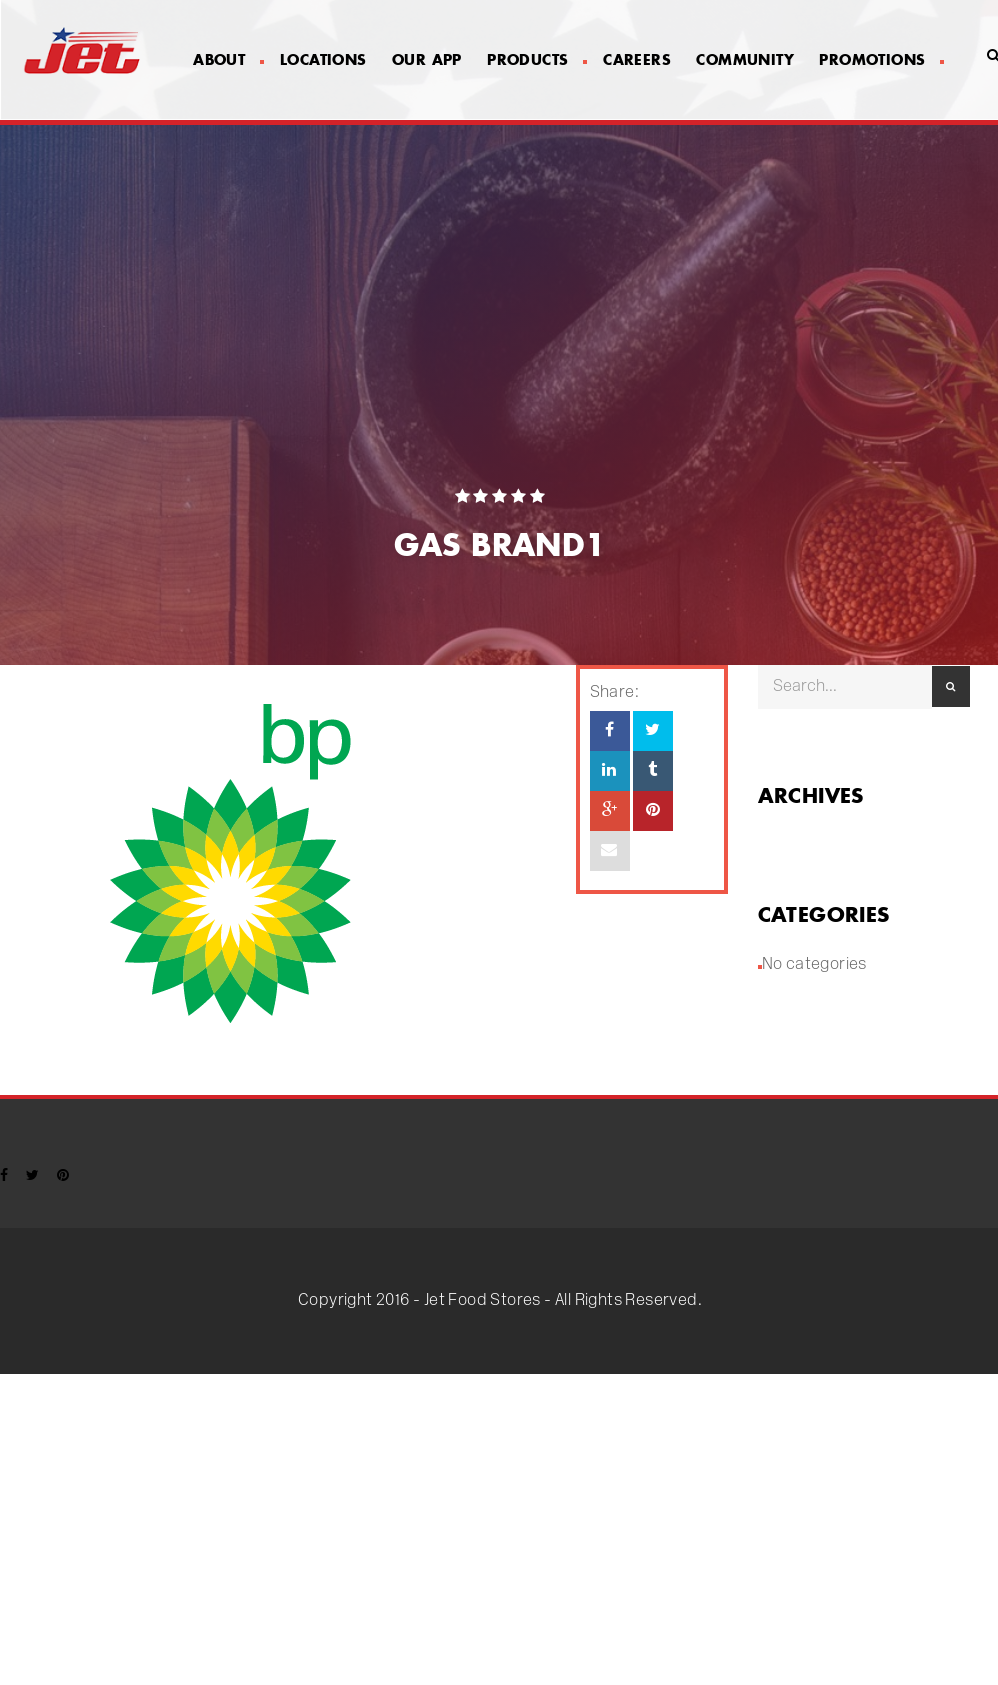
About (228, 59)
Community (745, 59)
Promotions (881, 59)
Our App (427, 59)
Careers (637, 59)
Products (537, 59)
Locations (323, 59)
